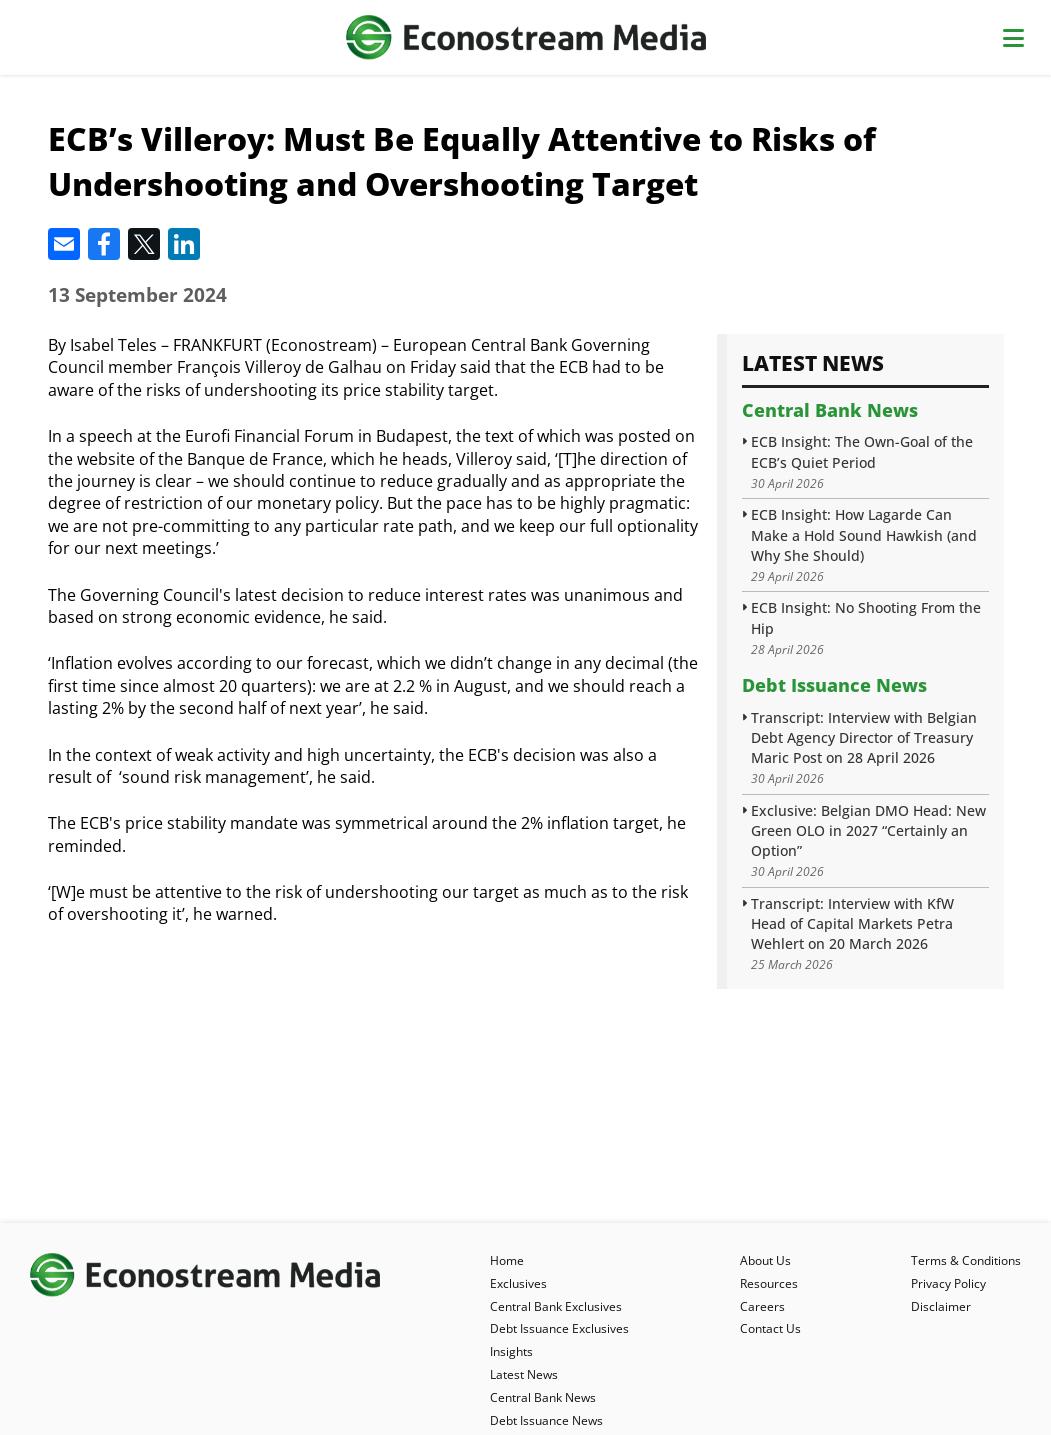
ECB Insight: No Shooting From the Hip (866, 617)
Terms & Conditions (966, 1260)
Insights (511, 1351)
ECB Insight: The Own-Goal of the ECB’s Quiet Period (862, 451)
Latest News (524, 1374)
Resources (769, 1283)
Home (507, 1260)
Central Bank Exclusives (556, 1306)
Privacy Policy (948, 1283)
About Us (765, 1260)
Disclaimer (941, 1306)
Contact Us (770, 1328)
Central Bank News (830, 410)
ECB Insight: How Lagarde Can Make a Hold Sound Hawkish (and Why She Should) (864, 534)
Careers (762, 1306)
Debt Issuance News (834, 685)
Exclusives (518, 1283)
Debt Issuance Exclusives (559, 1328)
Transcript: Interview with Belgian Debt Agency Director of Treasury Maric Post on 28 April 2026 (864, 737)
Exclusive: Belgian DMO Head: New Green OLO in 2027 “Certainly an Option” (868, 830)
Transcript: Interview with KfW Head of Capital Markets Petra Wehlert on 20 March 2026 (852, 923)
